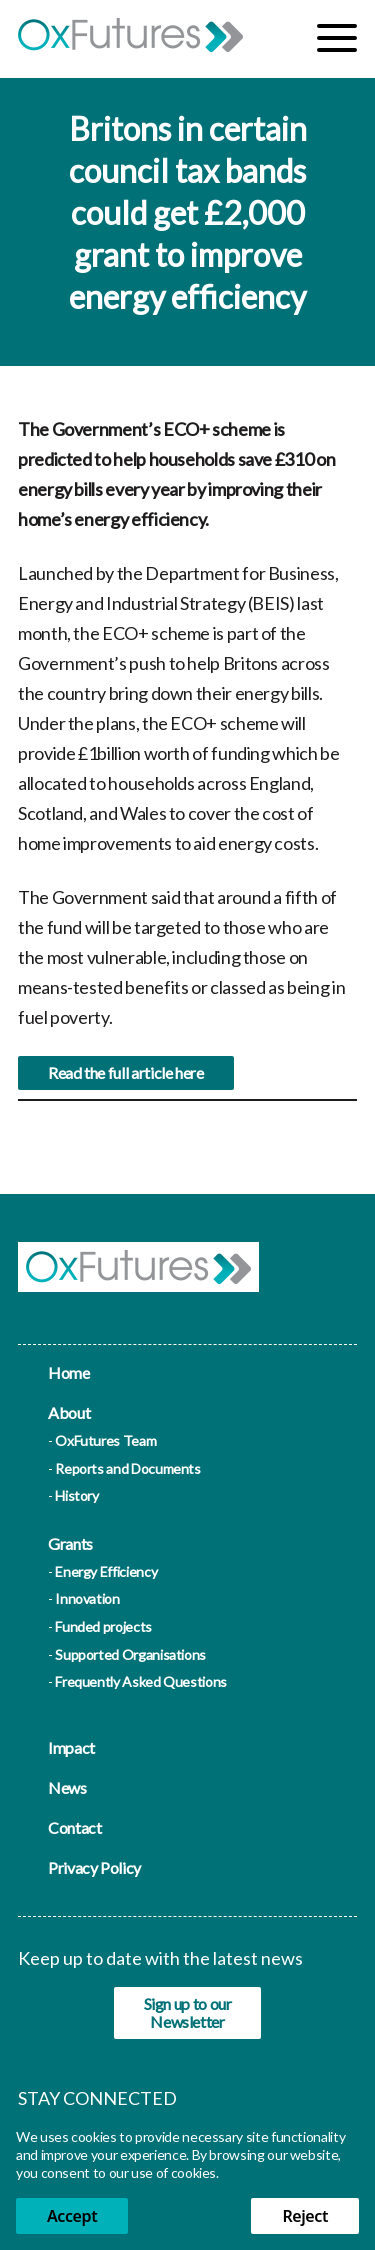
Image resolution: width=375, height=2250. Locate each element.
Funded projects (103, 1626)
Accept (72, 2216)
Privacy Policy (94, 1867)
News (67, 1787)
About (69, 1412)
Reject (305, 2216)
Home (69, 1372)
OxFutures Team (105, 1440)
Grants (70, 1543)
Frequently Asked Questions (141, 1681)
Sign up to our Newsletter (188, 2012)
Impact (71, 1747)
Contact (74, 1827)
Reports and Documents (127, 1468)
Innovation (87, 1598)
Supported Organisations (130, 1654)
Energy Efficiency (106, 1571)
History (76, 1495)
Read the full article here (126, 1082)
